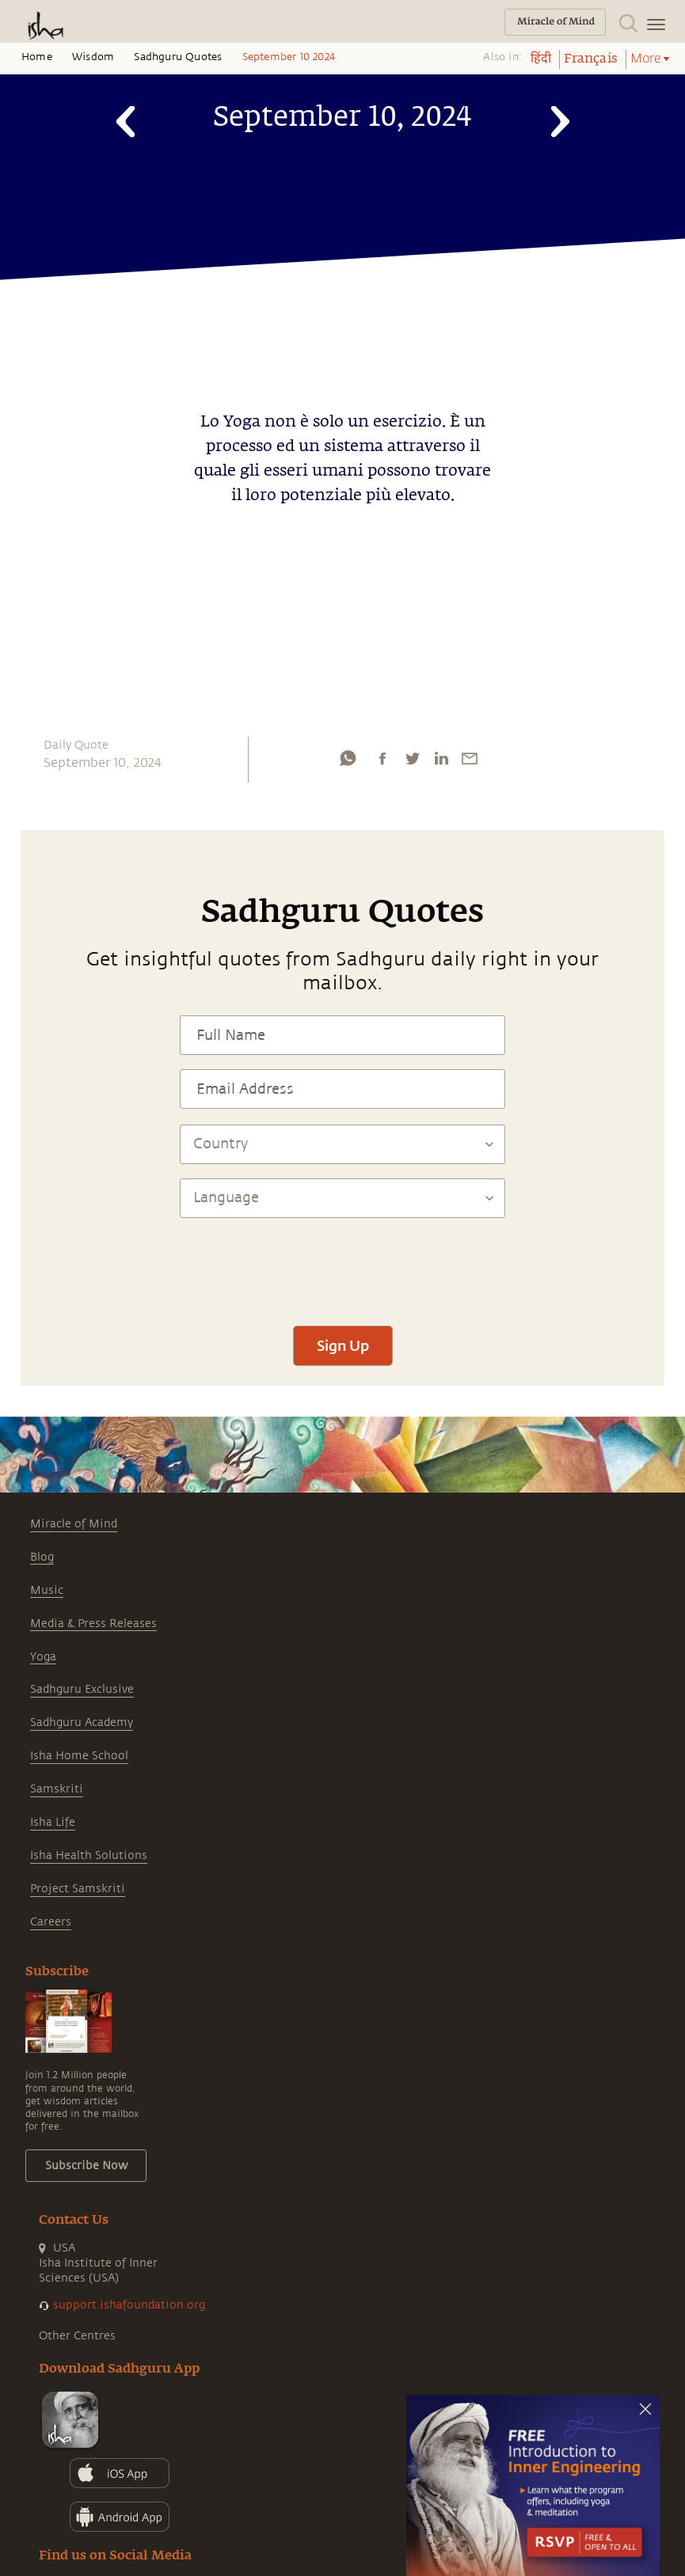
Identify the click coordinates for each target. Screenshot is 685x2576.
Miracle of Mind (73, 1524)
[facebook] (382, 758)
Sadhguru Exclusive (82, 1689)
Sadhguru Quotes (178, 57)
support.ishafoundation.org (129, 2305)
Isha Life (52, 1822)
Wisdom (93, 57)
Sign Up (343, 1345)
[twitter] (412, 758)
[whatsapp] (347, 758)
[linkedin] (441, 758)
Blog (42, 1557)
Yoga (43, 1657)
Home (36, 57)
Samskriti (56, 1789)
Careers (50, 1922)
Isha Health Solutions (88, 1855)
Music (46, 1590)
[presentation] (343, 1265)
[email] (470, 758)
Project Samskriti (77, 1889)
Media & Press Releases (93, 1623)
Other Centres (77, 2336)
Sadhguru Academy (81, 1722)
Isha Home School (79, 1756)
